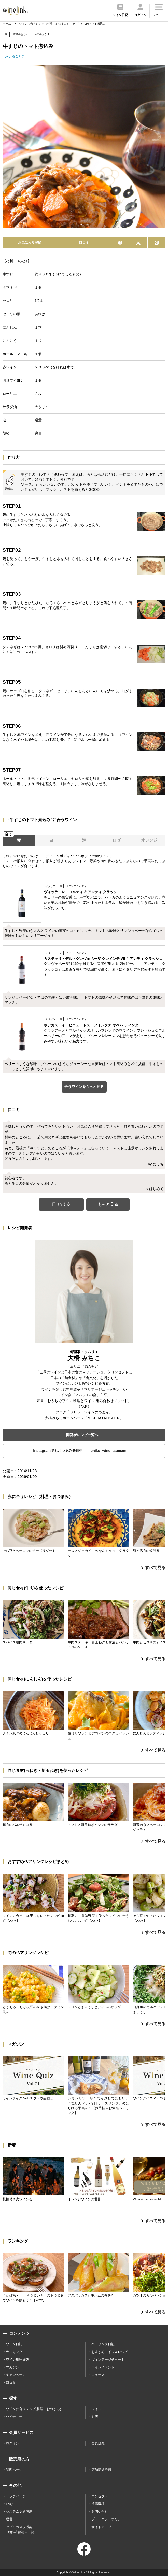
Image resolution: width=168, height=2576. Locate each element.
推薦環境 (98, 2504)
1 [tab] (81, 224)
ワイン (96, 2409)
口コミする (61, 1204)
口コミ (84, 242)
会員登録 (98, 2443)
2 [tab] (87, 224)
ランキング (14, 2352)
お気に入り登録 (29, 242)
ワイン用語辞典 (17, 2359)
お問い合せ (99, 2511)
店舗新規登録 (101, 2470)
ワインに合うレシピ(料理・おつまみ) (33, 2409)
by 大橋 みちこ (15, 56)
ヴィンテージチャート (107, 2359)
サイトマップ (101, 2527)
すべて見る (153, 1567)
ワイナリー (14, 2417)
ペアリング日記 (103, 2344)
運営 (9, 2519)
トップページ (16, 2496)
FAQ (9, 2504)
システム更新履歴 (19, 2511)
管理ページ (14, 2470)
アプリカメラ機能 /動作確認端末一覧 (20, 2529)
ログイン (12, 2443)
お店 (94, 2417)
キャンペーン (16, 2375)
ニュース (98, 2375)
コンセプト (99, 2496)
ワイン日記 (14, 2344)
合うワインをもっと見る (84, 1087)
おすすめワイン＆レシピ (109, 2352)
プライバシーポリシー (107, 2519)
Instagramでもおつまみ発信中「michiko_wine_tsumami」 (82, 1451)
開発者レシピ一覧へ (82, 1435)
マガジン (12, 2367)
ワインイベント (103, 2367)
